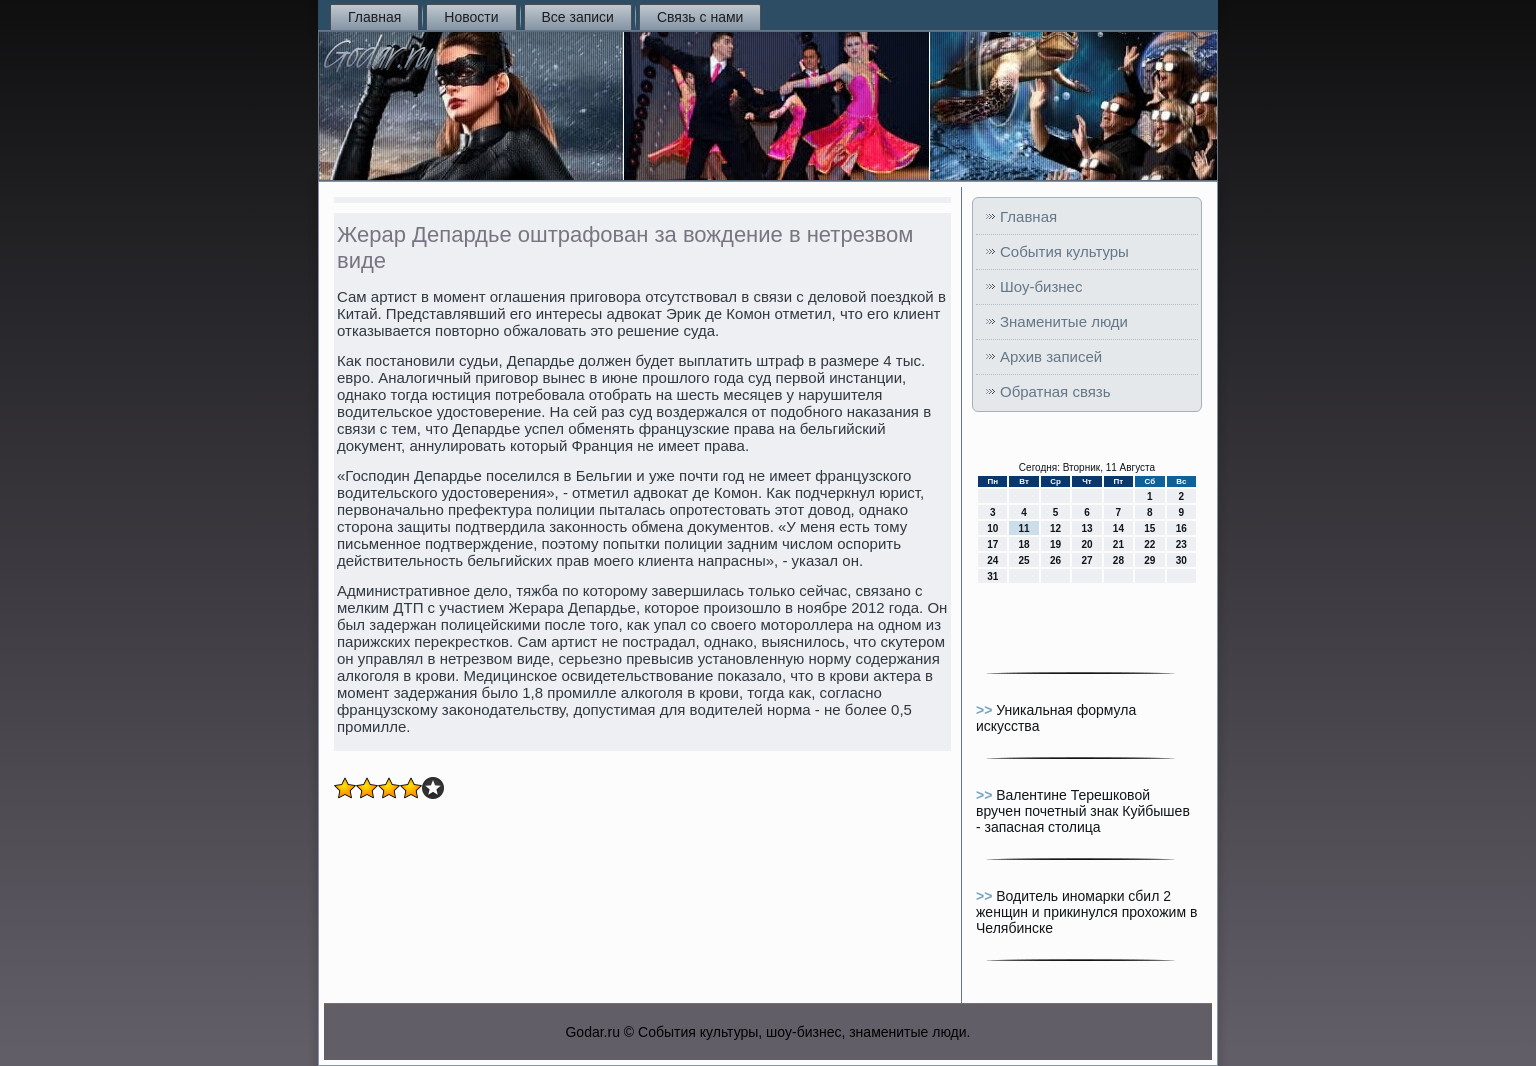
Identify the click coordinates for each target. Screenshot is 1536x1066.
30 (1181, 560)
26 (1055, 560)
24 (992, 560)
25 (1024, 560)
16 (1181, 528)
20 (1086, 544)
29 (1149, 560)
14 (1118, 528)
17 (992, 544)
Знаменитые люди (1064, 321)
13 (1086, 528)
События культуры (1064, 251)
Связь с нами (700, 17)
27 (1086, 560)
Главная (374, 17)
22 (1149, 544)
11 (1024, 528)
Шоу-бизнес (1041, 286)
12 (1055, 528)
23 (1181, 544)
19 (1055, 544)
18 (1024, 544)
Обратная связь (1055, 391)
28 (1118, 560)
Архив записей (1051, 356)
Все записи (578, 17)
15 (1149, 528)
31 (992, 576)
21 (1118, 544)
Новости (471, 17)
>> (986, 710)
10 (992, 528)
